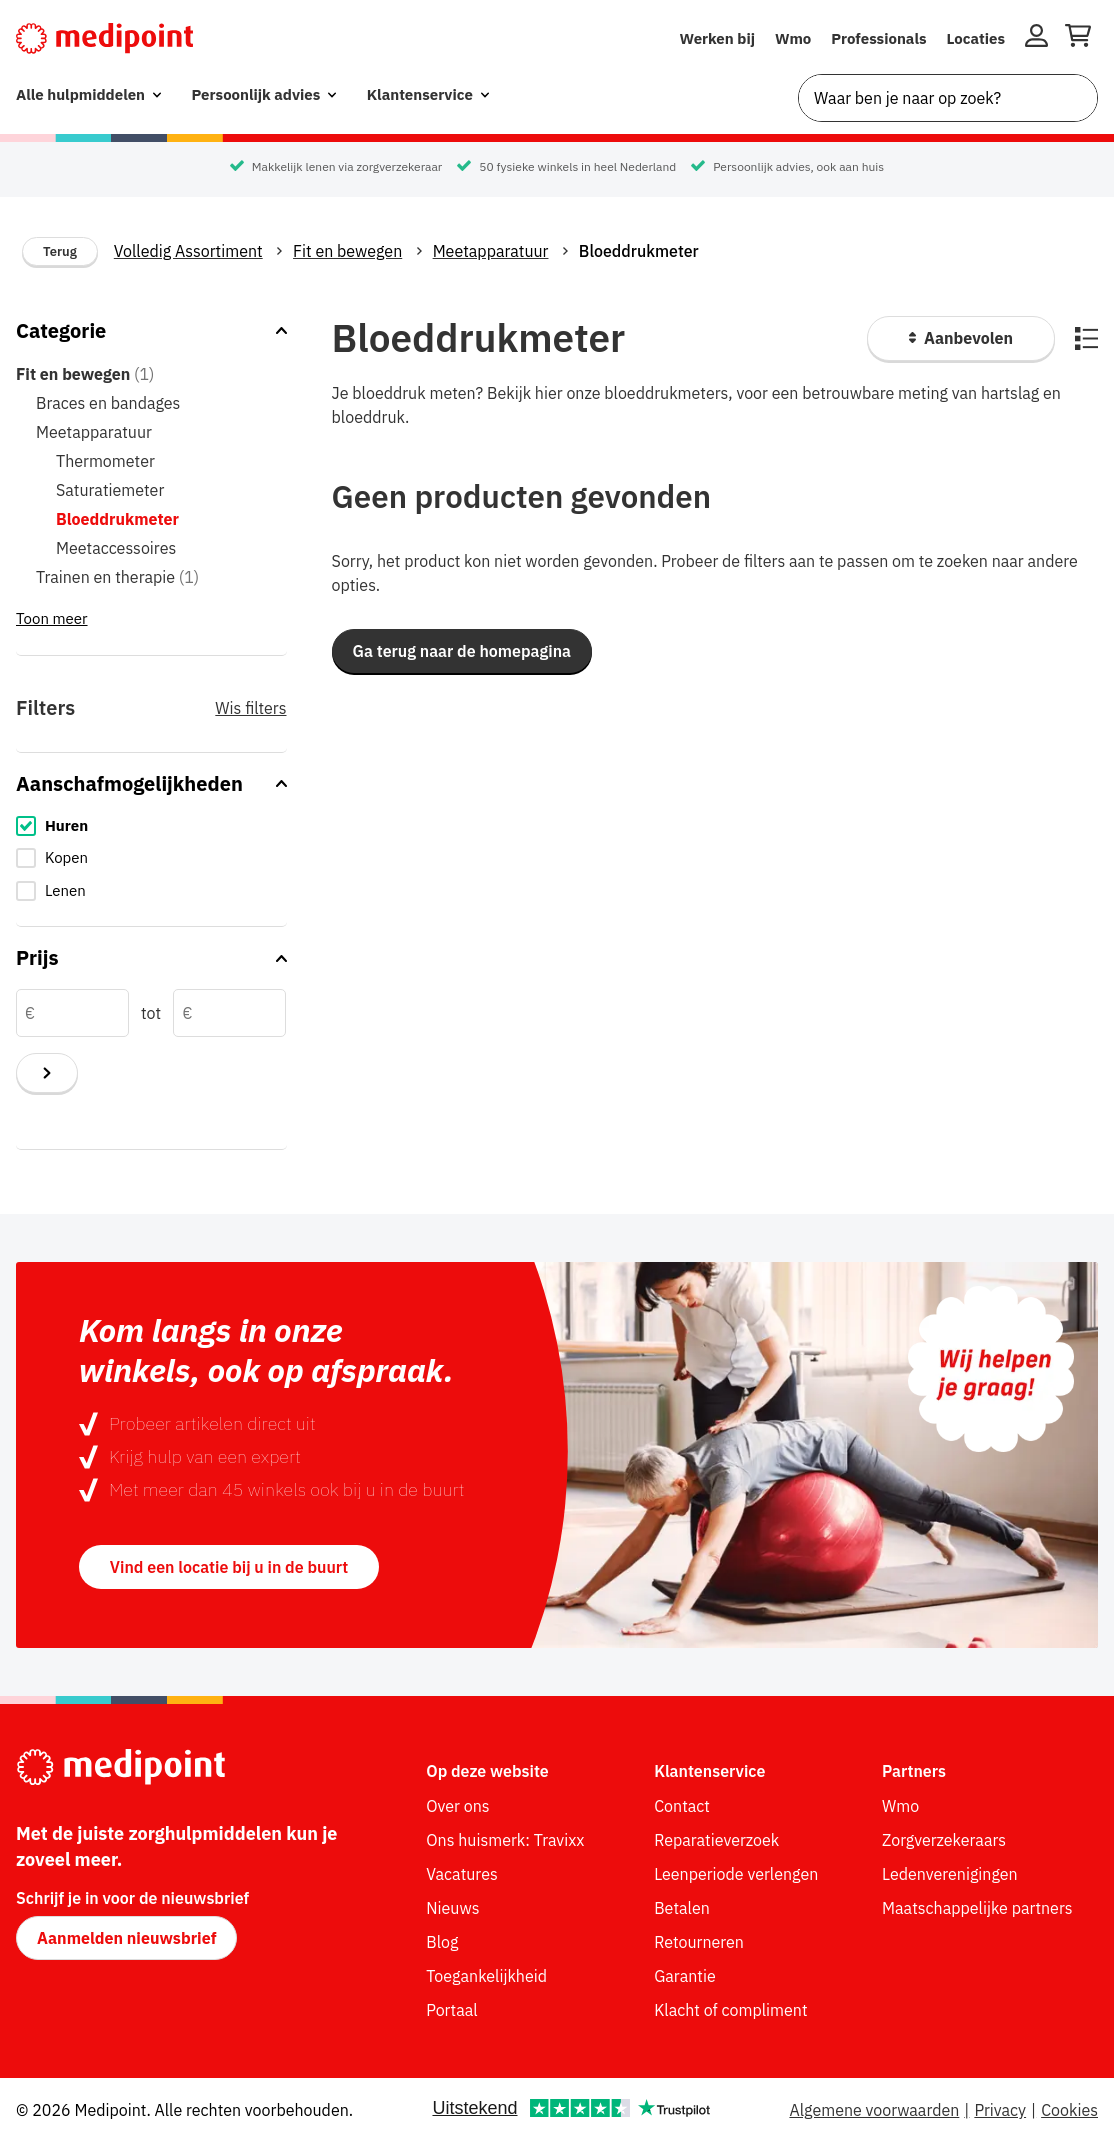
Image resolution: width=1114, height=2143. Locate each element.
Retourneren (699, 1942)
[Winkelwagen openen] (1078, 39)
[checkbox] (151, 826)
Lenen (65, 890)
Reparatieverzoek (716, 1840)
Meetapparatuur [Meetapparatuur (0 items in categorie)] (94, 432)
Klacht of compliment (730, 2010)
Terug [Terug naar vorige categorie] (60, 251)
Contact (682, 1806)
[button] (462, 651)
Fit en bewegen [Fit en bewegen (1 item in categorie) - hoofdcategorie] (85, 374)
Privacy (1000, 2110)
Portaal (451, 2010)
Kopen (66, 857)
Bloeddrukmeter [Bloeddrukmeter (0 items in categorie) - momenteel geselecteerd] (117, 519)
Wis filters (250, 708)
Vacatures (461, 1874)
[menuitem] (88, 95)
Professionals (878, 38)
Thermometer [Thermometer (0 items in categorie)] (105, 461)
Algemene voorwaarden (874, 2110)
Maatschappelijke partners (977, 1908)
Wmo (793, 38)
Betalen (682, 1908)
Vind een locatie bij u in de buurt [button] (229, 1567)
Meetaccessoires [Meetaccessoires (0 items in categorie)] (116, 548)
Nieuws (452, 1908)
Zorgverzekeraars (944, 1840)
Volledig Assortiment (188, 251)
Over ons (457, 1806)
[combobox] (948, 98)
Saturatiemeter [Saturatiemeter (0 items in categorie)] (110, 490)
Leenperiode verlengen (736, 1874)
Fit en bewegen (347, 251)
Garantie (685, 1976)
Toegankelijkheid (486, 1976)
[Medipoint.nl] (104, 38)
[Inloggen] (1036, 39)
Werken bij (717, 38)
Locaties (976, 38)
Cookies (1069, 2110)
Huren (66, 825)
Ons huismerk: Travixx (505, 1840)
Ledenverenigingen (950, 1874)
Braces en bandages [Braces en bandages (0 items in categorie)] (108, 403)
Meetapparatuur (491, 251)
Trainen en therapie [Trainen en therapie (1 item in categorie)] (117, 577)
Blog (442, 1942)
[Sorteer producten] (961, 338)
